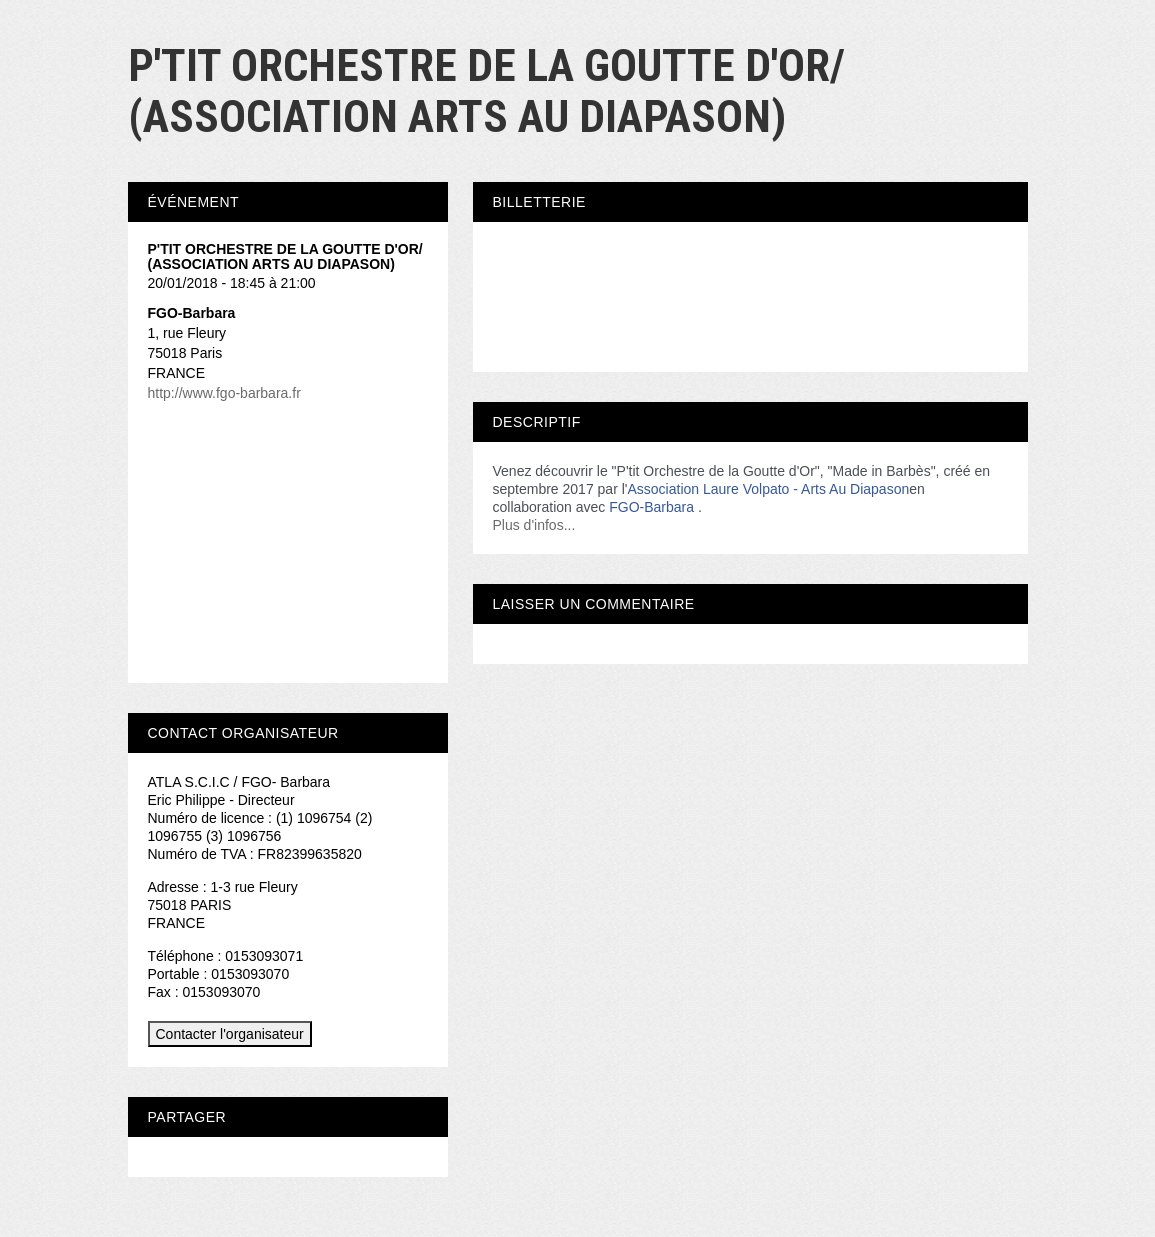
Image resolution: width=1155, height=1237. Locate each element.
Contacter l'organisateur (230, 1034)
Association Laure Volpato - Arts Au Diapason (768, 489)
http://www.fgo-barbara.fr (224, 393)
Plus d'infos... (534, 525)
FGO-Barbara (651, 507)
